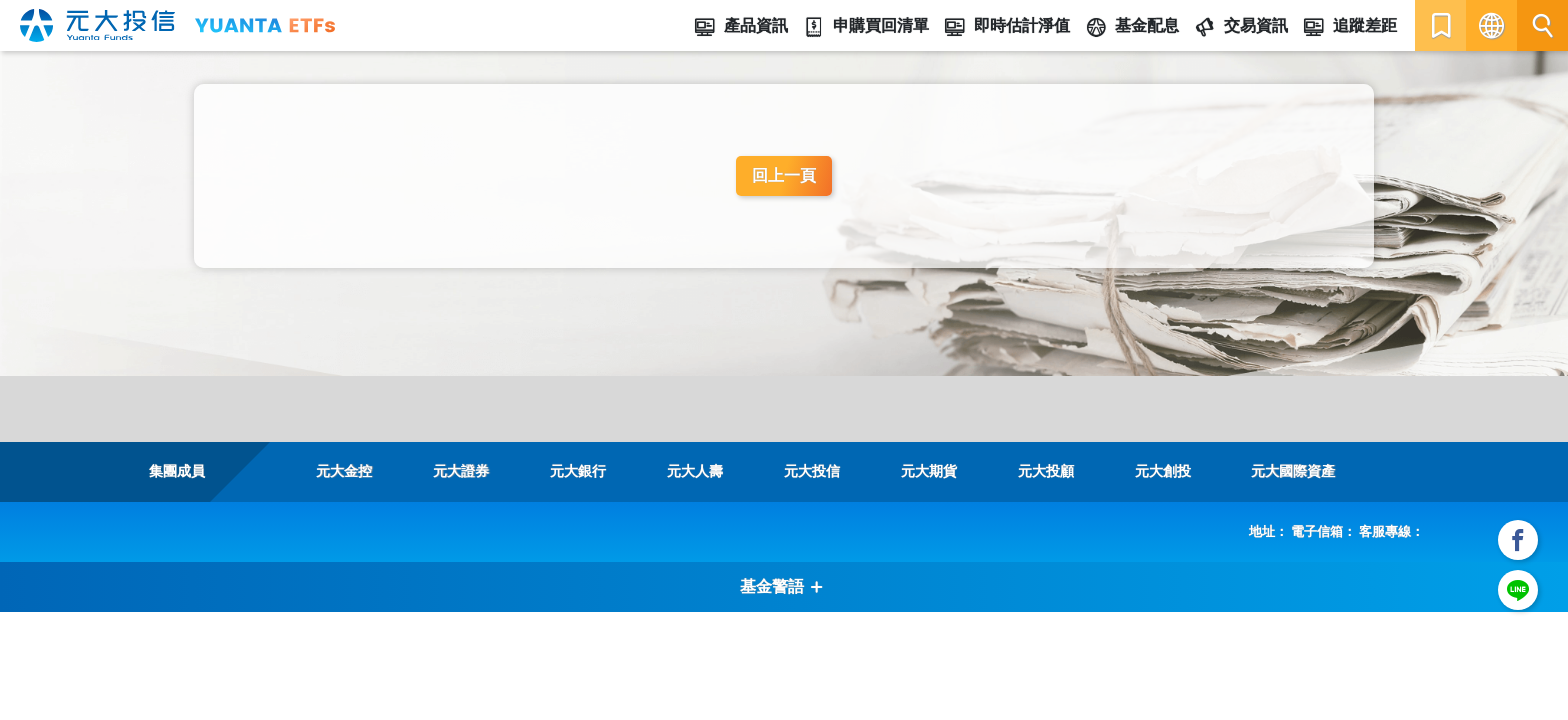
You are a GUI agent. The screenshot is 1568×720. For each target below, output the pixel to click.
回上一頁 (784, 175)
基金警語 (782, 586)
